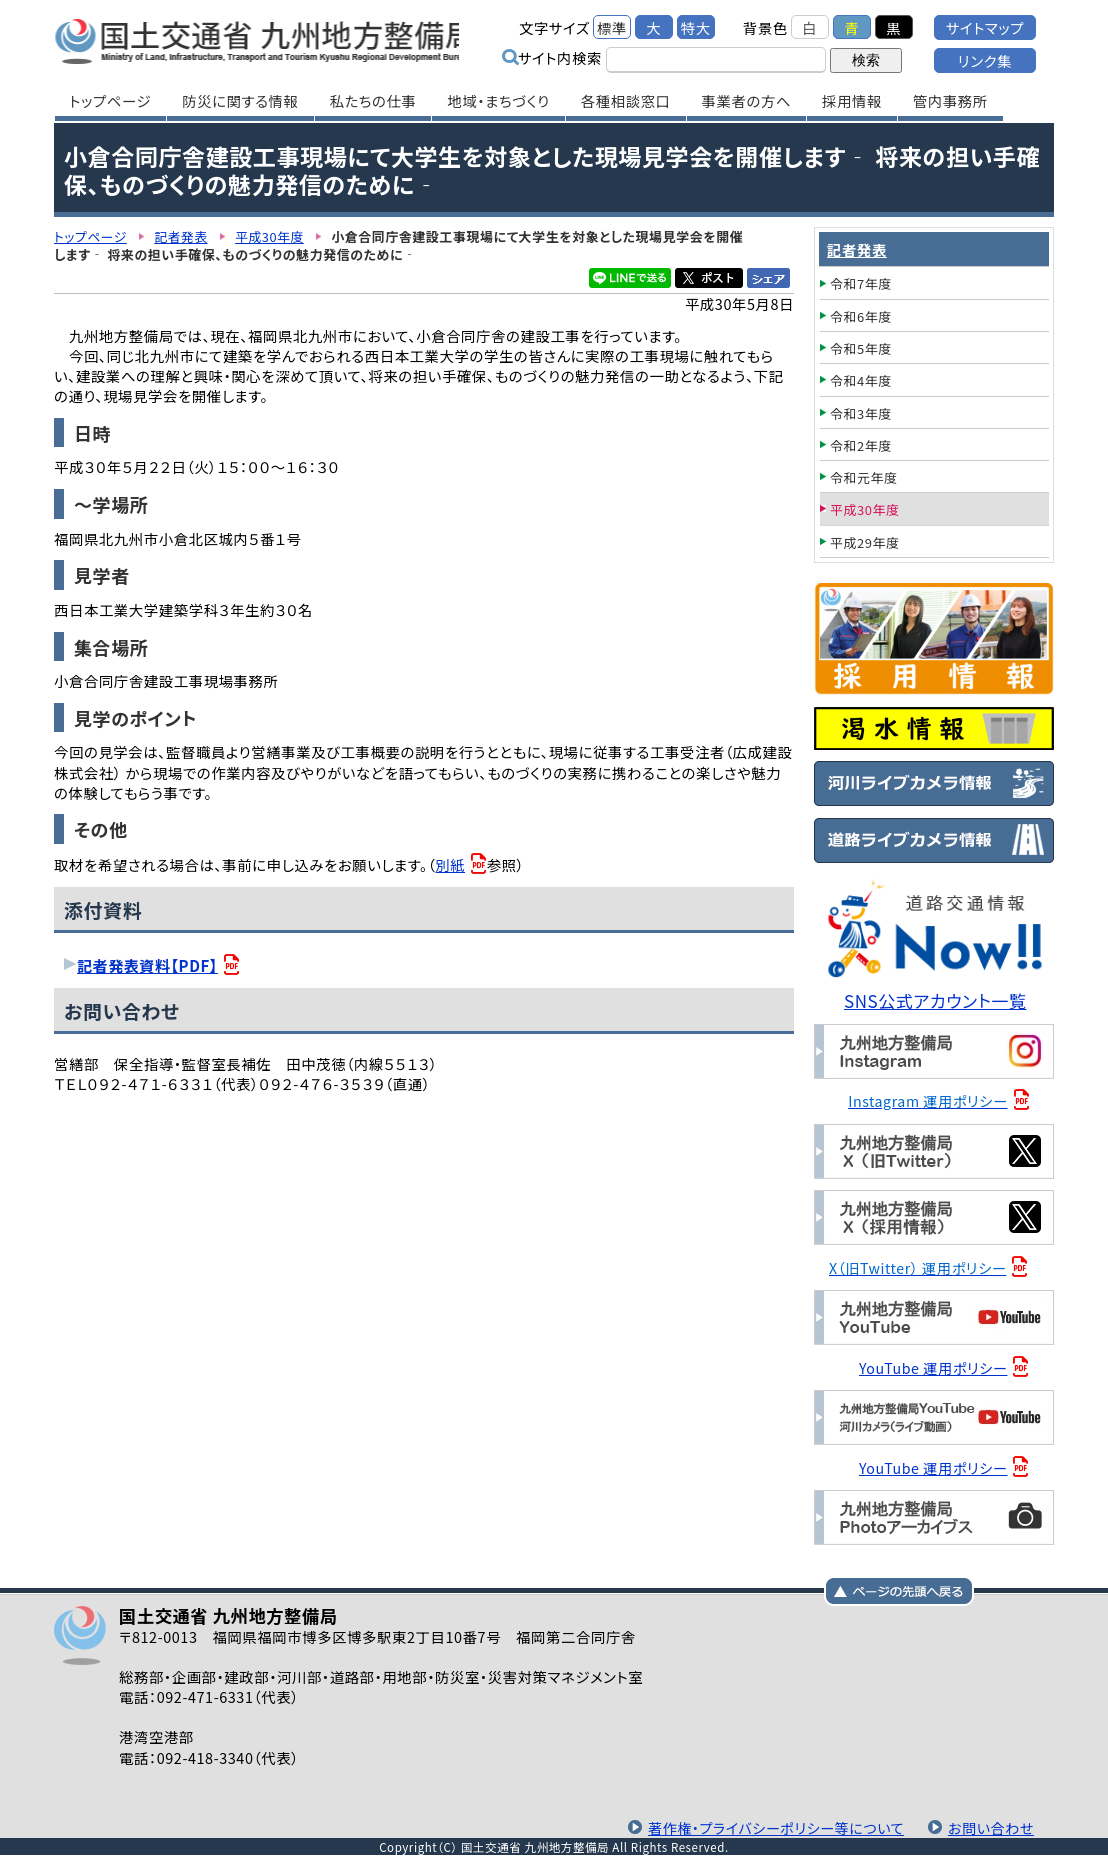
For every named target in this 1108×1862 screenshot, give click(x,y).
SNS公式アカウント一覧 (936, 1000)
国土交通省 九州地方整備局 (266, 40)
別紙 (451, 864)
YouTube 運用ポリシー (934, 1365)
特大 (696, 27)
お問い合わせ (990, 1824)
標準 (612, 27)
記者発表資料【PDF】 (148, 965)
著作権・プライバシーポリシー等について (771, 1824)
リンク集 (985, 60)
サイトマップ (985, 27)
